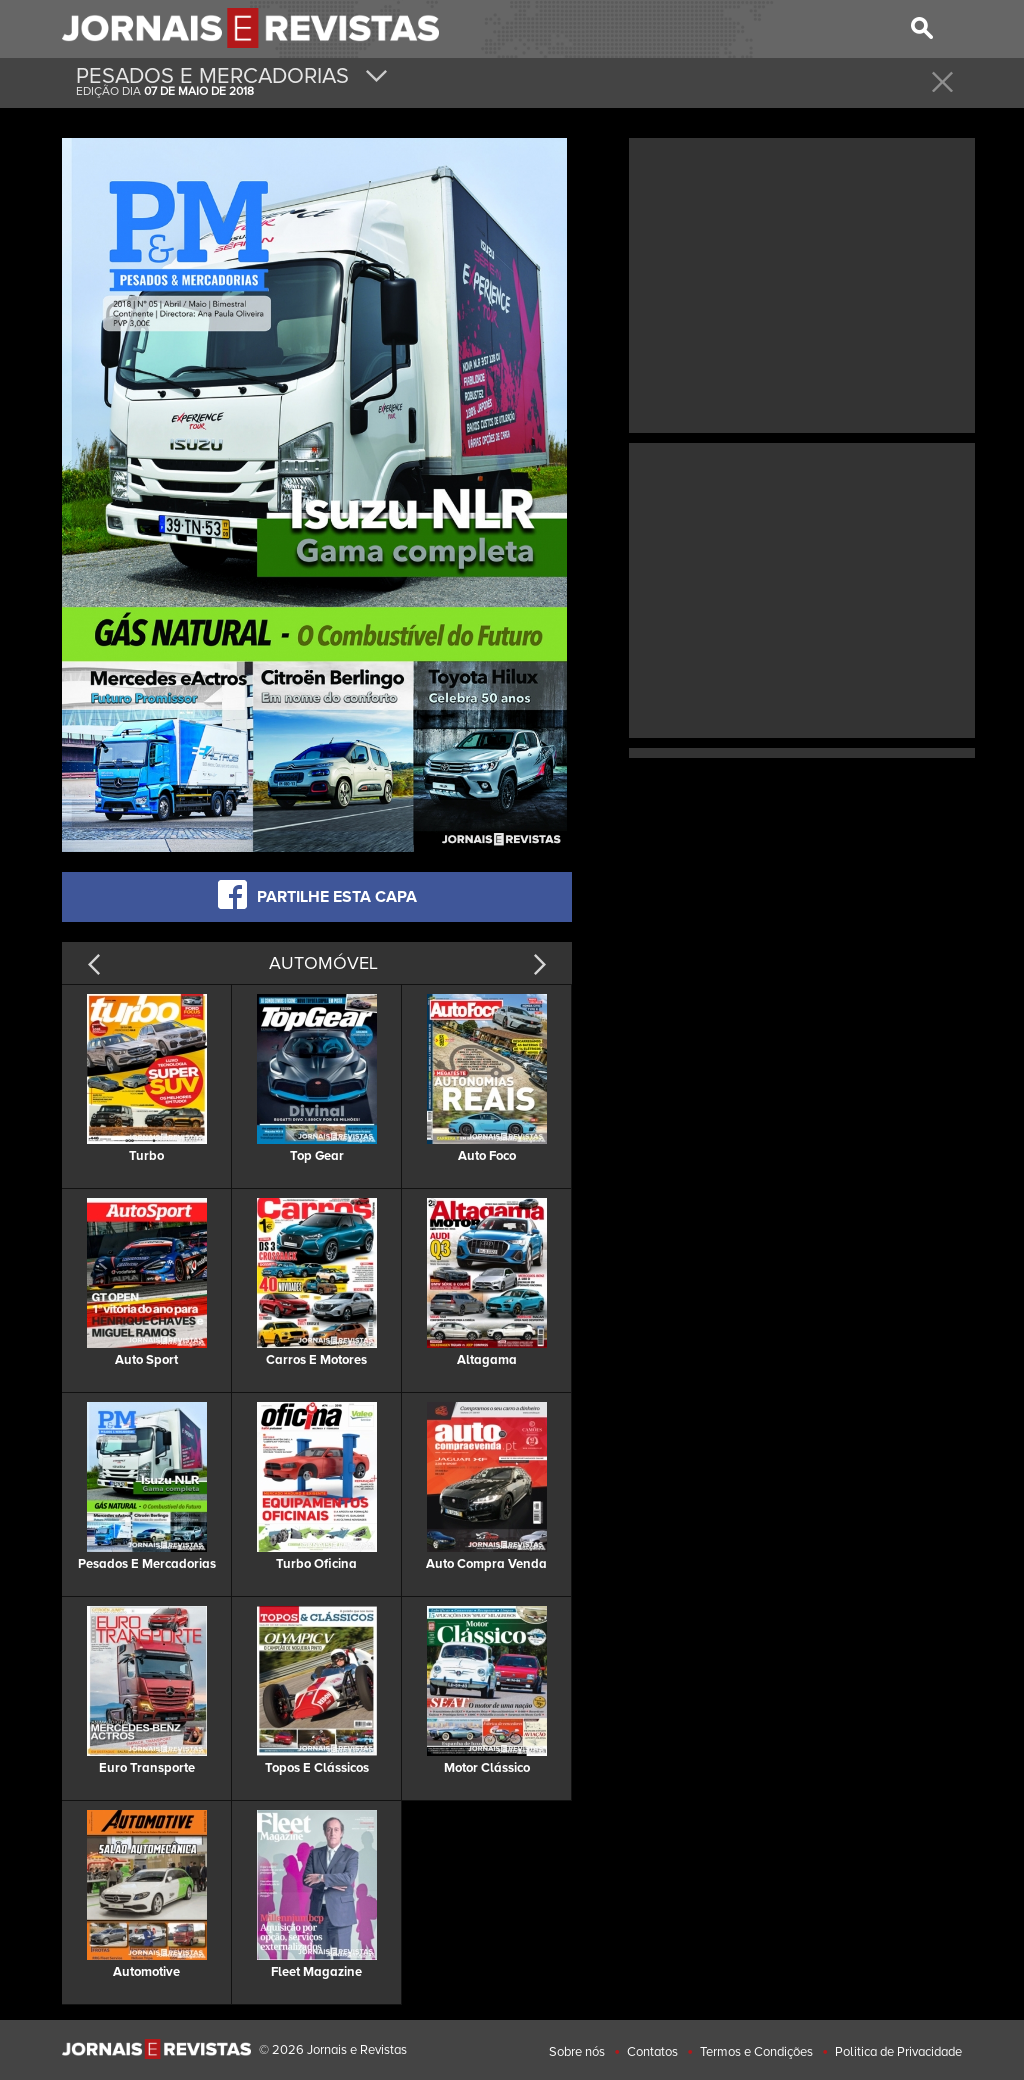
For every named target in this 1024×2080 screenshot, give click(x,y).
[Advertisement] (802, 283)
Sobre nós (577, 2052)
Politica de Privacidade (898, 2052)
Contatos (652, 2052)
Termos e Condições (756, 2052)
